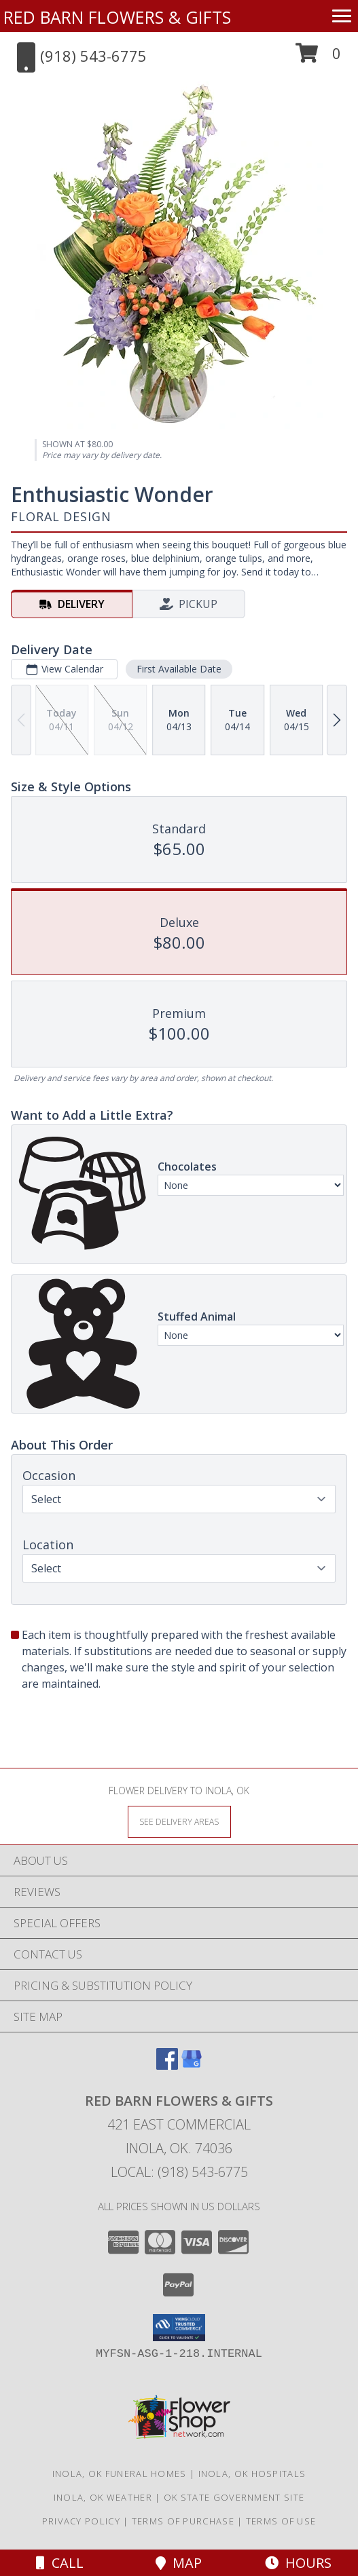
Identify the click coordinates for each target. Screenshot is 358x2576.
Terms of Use (281, 2521)
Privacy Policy (81, 2521)
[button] (318, 58)
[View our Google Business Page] (191, 2065)
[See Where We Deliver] (179, 1821)
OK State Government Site (234, 2497)
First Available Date (179, 668)
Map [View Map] (179, 2563)
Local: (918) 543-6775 (179, 2172)
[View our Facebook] (167, 2065)
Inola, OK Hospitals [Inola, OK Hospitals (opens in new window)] (252, 2473)
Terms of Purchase (183, 2521)
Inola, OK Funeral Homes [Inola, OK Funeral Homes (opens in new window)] (119, 2473)
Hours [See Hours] (298, 2563)
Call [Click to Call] (60, 2563)
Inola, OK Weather (103, 2497)
